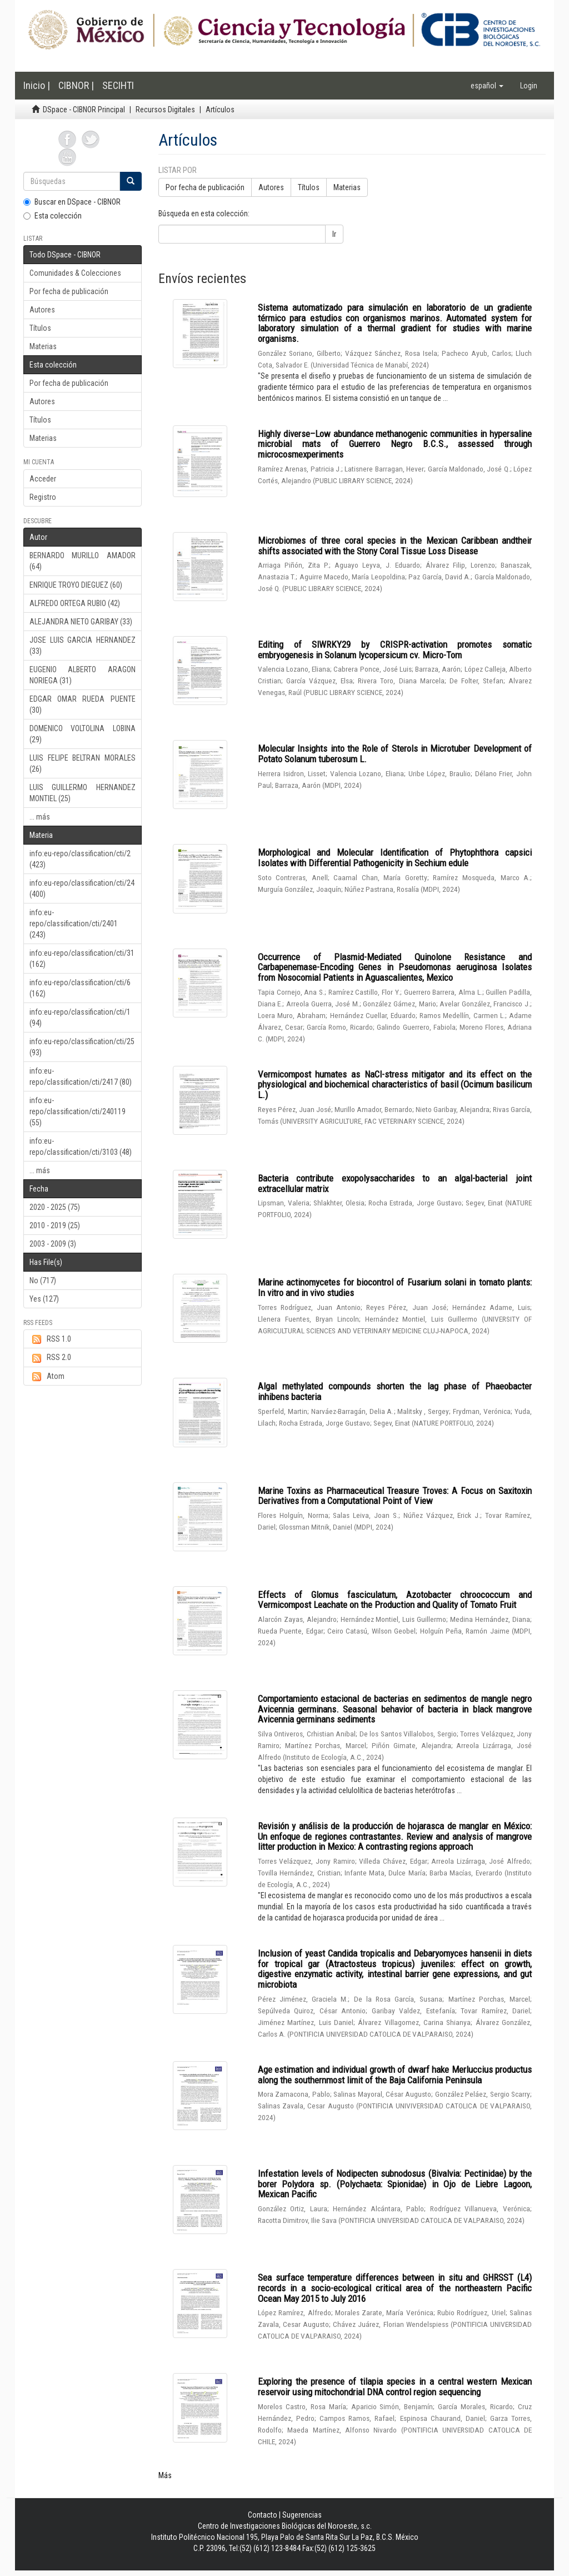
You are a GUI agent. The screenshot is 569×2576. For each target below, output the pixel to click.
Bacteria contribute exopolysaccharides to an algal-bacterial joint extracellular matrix (395, 1183)
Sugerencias (302, 2514)
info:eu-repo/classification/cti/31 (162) (81, 959)
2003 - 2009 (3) (52, 1243)
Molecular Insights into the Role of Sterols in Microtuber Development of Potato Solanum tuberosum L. (395, 754)
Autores (42, 309)
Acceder (42, 478)
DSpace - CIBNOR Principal (84, 109)
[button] (487, 86)
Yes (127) (44, 1298)
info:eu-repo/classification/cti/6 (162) (80, 988)
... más (39, 816)
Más (165, 2475)
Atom (46, 1377)
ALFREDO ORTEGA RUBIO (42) (74, 603)
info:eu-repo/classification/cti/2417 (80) (80, 1076)
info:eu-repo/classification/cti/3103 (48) (80, 1146)
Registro (42, 497)
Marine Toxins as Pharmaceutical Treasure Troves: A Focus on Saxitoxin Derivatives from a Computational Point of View (395, 1496)
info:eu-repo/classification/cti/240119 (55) (77, 1111)
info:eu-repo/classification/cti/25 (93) (81, 1047)
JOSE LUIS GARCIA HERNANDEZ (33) (82, 646)
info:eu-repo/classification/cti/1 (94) (80, 1017)
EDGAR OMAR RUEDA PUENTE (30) (82, 704)
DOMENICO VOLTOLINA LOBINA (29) (82, 734)
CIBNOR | (76, 85)
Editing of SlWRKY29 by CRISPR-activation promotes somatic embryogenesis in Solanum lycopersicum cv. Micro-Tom (395, 650)
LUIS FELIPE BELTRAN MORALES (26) (82, 763)
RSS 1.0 (50, 1339)
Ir (334, 234)
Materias (43, 346)
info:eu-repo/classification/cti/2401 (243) (73, 923)
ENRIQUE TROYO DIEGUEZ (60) (75, 584)
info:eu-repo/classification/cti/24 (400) (81, 888)
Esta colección (52, 215)
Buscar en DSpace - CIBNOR (72, 201)
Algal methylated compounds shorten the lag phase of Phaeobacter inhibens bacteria (395, 1391)
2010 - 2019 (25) (54, 1225)
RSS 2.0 (50, 1358)
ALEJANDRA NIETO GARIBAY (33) (80, 621)
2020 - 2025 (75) (54, 1207)
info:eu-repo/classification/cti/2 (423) (80, 859)
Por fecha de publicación (68, 291)
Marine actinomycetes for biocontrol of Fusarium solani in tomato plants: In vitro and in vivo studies (395, 1287)
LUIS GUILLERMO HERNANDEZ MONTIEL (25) (82, 793)
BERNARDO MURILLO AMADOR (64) (82, 561)
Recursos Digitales (165, 109)
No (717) (42, 1280)
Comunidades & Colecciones (75, 273)
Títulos (40, 328)
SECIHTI (118, 85)
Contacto (262, 2514)
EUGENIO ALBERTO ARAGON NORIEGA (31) (82, 675)
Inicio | (36, 85)
